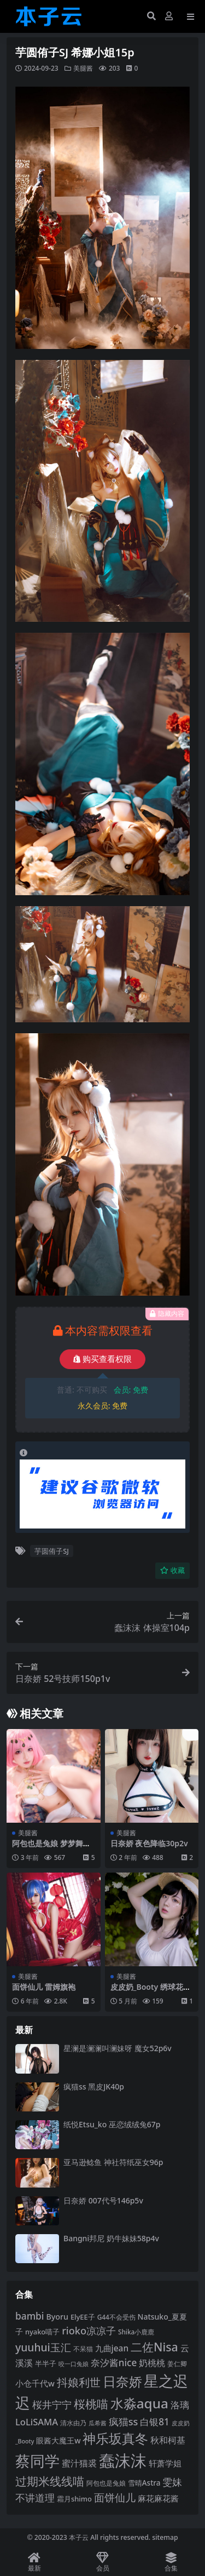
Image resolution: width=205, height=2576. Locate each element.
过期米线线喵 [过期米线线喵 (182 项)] (49, 2481)
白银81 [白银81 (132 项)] (154, 2421)
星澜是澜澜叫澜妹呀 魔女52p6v (117, 2048)
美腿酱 (83, 68)
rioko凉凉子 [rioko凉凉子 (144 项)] (89, 2330)
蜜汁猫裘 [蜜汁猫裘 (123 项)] (79, 2463)
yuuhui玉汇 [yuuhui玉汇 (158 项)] (43, 2347)
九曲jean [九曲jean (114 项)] (111, 2348)
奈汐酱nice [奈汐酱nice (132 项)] (114, 2362)
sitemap (165, 2537)
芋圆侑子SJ (51, 1551)
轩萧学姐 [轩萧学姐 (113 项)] (165, 2463)
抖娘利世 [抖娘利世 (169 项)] (79, 2382)
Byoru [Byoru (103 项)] (57, 2316)
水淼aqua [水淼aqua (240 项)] (139, 2403)
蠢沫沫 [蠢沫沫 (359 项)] (123, 2460)
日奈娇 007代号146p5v (103, 2200)
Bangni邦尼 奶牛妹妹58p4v (111, 2238)
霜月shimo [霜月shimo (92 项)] (74, 2499)
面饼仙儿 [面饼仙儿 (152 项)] (115, 2497)
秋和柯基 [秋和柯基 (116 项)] (167, 2440)
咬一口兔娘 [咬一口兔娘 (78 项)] (73, 2364)
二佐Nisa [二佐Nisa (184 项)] (154, 2347)
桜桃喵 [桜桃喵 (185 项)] (91, 2404)
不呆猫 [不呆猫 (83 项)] (83, 2349)
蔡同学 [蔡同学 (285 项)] (37, 2461)
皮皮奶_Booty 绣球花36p (151, 1991)
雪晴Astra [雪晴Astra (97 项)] (144, 2483)
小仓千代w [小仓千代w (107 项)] (35, 2383)
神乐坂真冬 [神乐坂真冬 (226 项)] (115, 2438)
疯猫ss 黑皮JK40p (93, 2086)
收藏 (172, 1570)
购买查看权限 (102, 1359)
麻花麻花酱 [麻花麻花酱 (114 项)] (158, 2498)
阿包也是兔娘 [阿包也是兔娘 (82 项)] (106, 2483)
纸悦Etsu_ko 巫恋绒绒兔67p (112, 2124)
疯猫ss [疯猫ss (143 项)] (123, 2421)
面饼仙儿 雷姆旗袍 (43, 1987)
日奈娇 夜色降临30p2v (149, 1843)
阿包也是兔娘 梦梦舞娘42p (51, 1848)
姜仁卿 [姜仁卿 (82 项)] (177, 2364)
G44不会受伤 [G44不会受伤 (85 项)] (116, 2316)
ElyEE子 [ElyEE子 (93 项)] (83, 2317)
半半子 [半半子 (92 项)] (45, 2363)
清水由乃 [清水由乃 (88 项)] (73, 2423)
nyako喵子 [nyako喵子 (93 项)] (42, 2332)
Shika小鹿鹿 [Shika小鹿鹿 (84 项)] (136, 2331)
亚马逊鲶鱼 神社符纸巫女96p (113, 2162)
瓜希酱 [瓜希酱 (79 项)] (98, 2423)
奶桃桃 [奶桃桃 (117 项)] (152, 2363)
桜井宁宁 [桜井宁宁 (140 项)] (52, 2404)
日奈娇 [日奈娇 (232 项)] (122, 2381)
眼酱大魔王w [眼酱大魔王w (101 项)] (58, 2440)
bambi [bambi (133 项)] (29, 2315)
